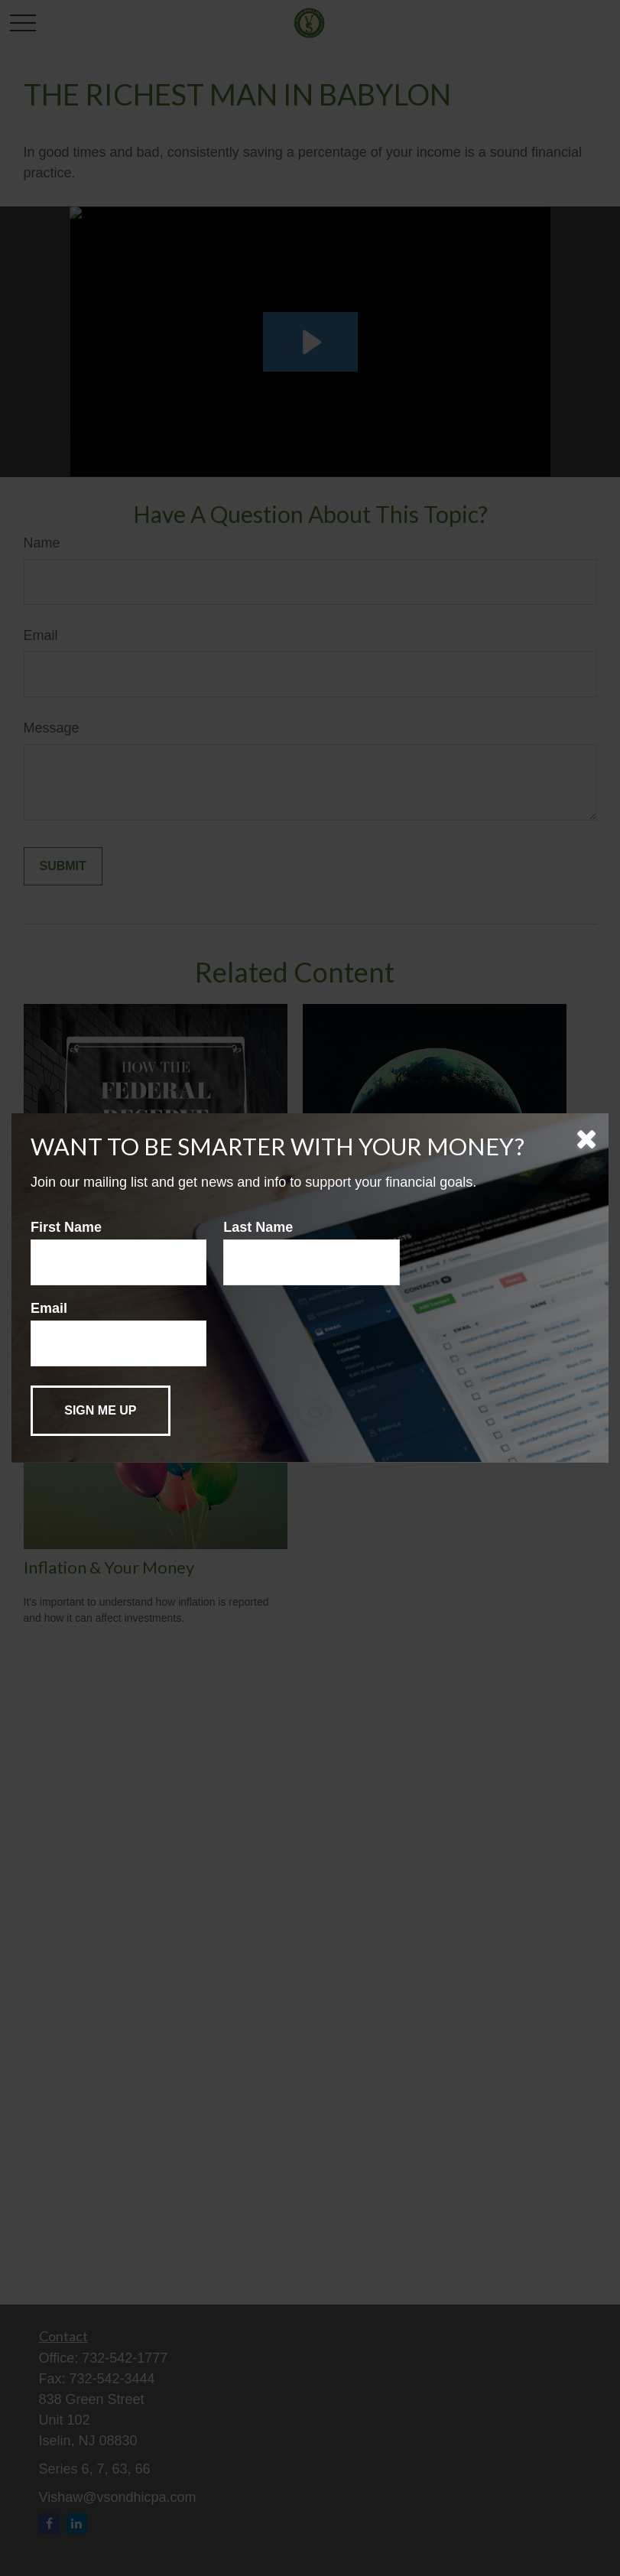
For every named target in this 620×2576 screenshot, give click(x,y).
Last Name (258, 1227)
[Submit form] (100, 1410)
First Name (66, 1227)
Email (49, 1308)
